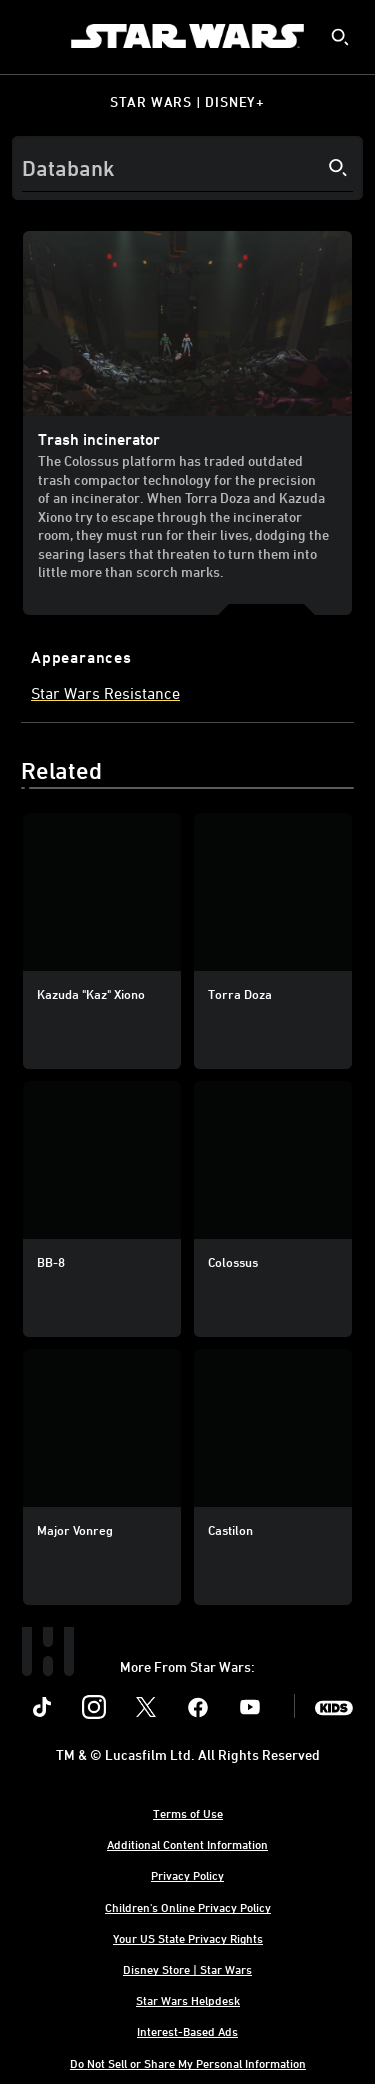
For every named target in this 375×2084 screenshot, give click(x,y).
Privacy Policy (187, 1875)
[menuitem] (32, 36)
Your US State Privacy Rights (188, 1938)
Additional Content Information (187, 1844)
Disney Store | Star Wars (187, 1969)
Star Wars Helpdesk (188, 2000)
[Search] (187, 168)
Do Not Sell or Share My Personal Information (188, 2063)
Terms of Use (188, 1813)
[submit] (340, 37)
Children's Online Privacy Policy (188, 1907)
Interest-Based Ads (187, 2031)
